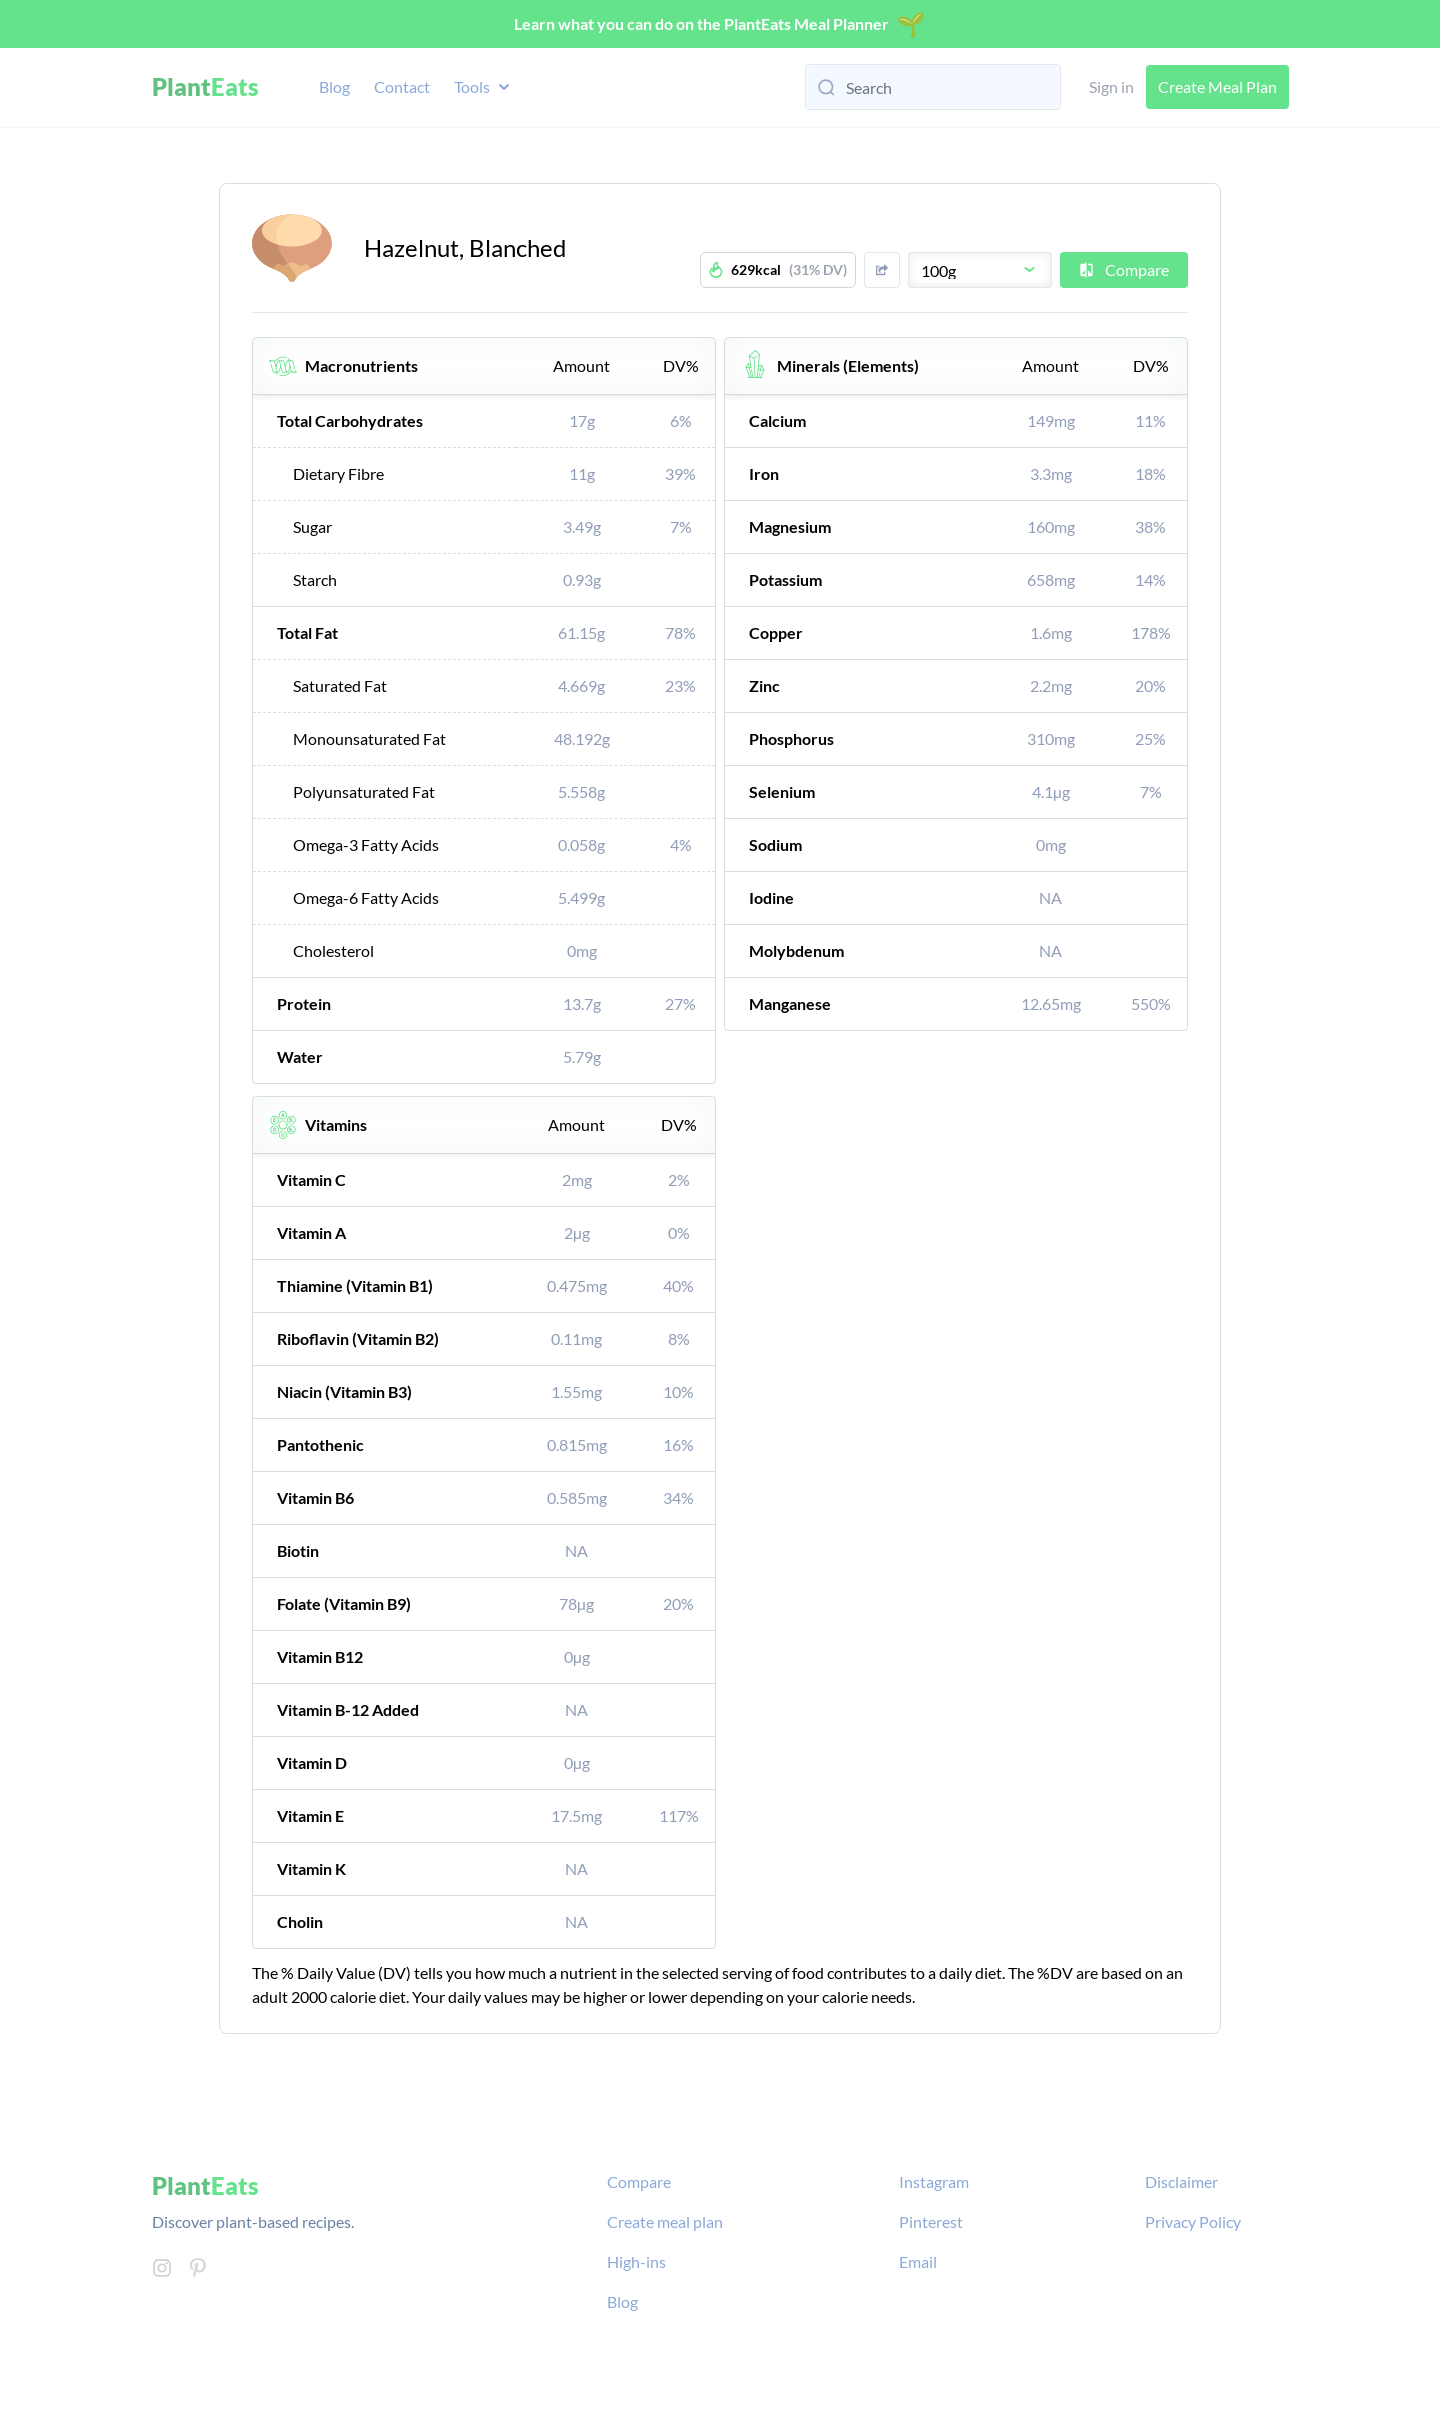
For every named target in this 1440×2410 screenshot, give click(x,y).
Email (918, 2261)
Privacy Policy (1193, 2221)
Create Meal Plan (1217, 86)
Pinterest (931, 2221)
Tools (484, 87)
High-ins (636, 2261)
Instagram (934, 2181)
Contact (402, 86)
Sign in (1111, 86)
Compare (1124, 269)
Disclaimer (1181, 2181)
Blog (334, 86)
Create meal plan (665, 2221)
